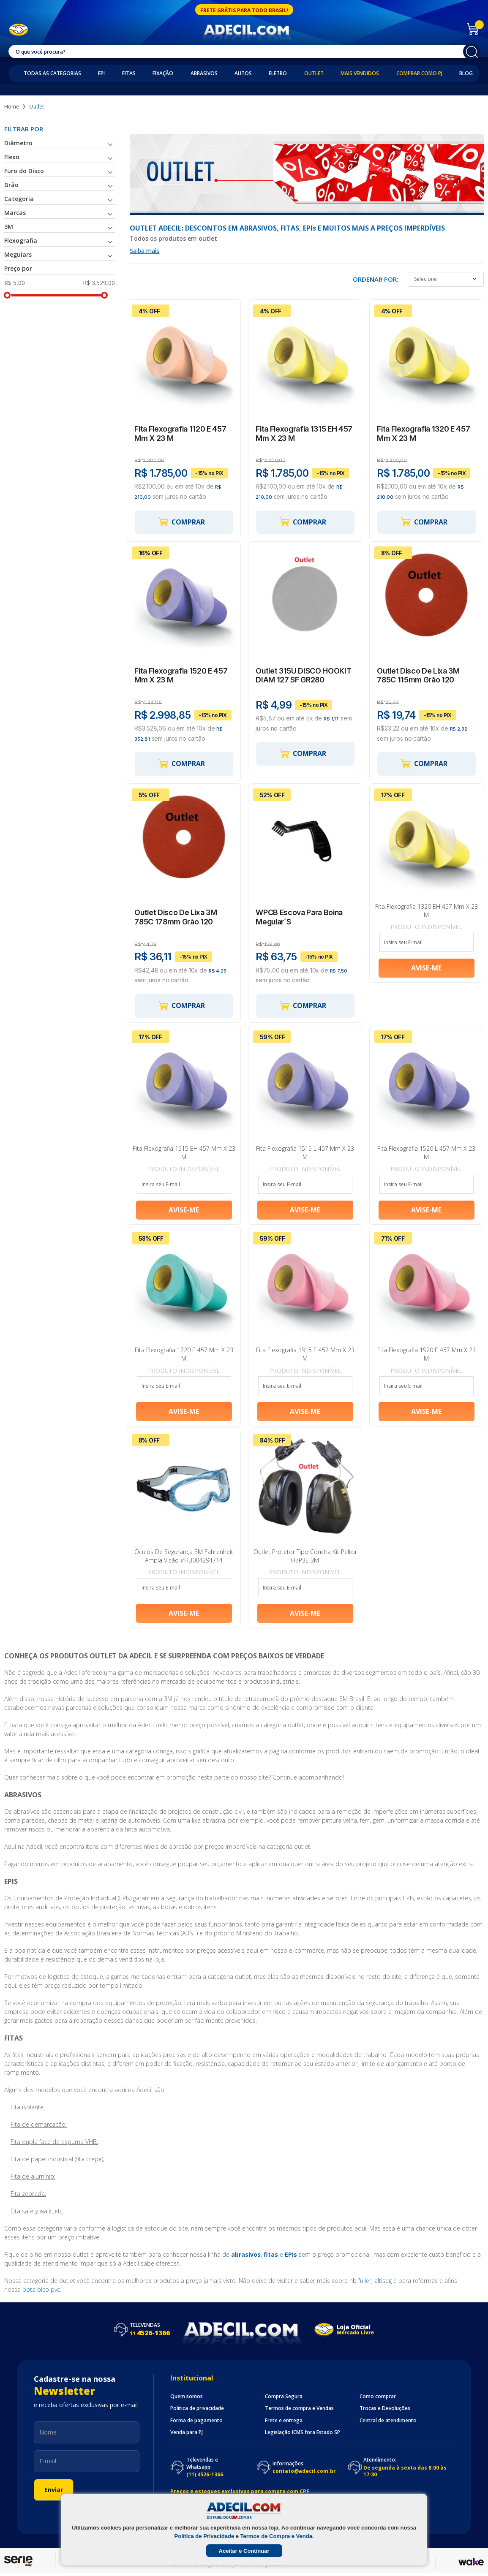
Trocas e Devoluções (385, 2412)
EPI (101, 73)
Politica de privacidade (197, 2412)
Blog (466, 73)
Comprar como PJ (419, 73)
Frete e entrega (284, 2424)
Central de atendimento (388, 2424)
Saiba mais (144, 251)
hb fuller (360, 2284)
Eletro (278, 73)
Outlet (314, 73)
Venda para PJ (186, 2436)
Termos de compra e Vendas (299, 2412)
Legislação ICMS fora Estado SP (302, 2436)
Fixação (163, 73)
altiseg (383, 2284)
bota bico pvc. (41, 2293)
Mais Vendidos (360, 73)
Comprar (181, 523)
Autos (243, 73)
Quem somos (186, 2400)
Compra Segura (284, 2400)
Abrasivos (204, 73)
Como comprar (378, 2400)
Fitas (129, 73)
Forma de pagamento (196, 2424)
